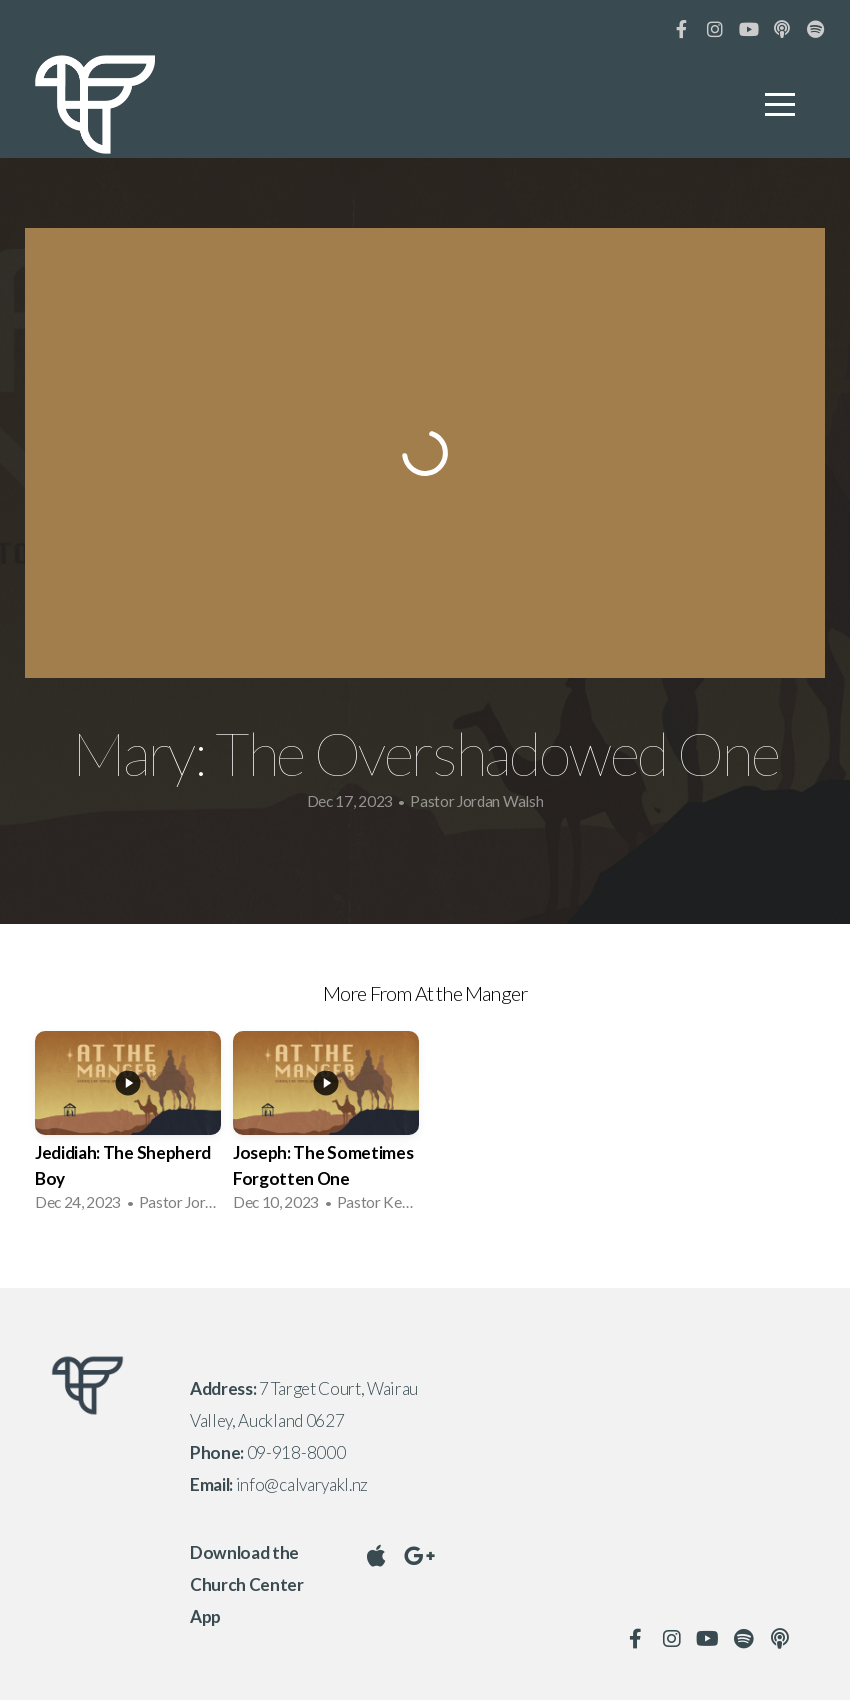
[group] (128, 1127)
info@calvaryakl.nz (302, 1484)
